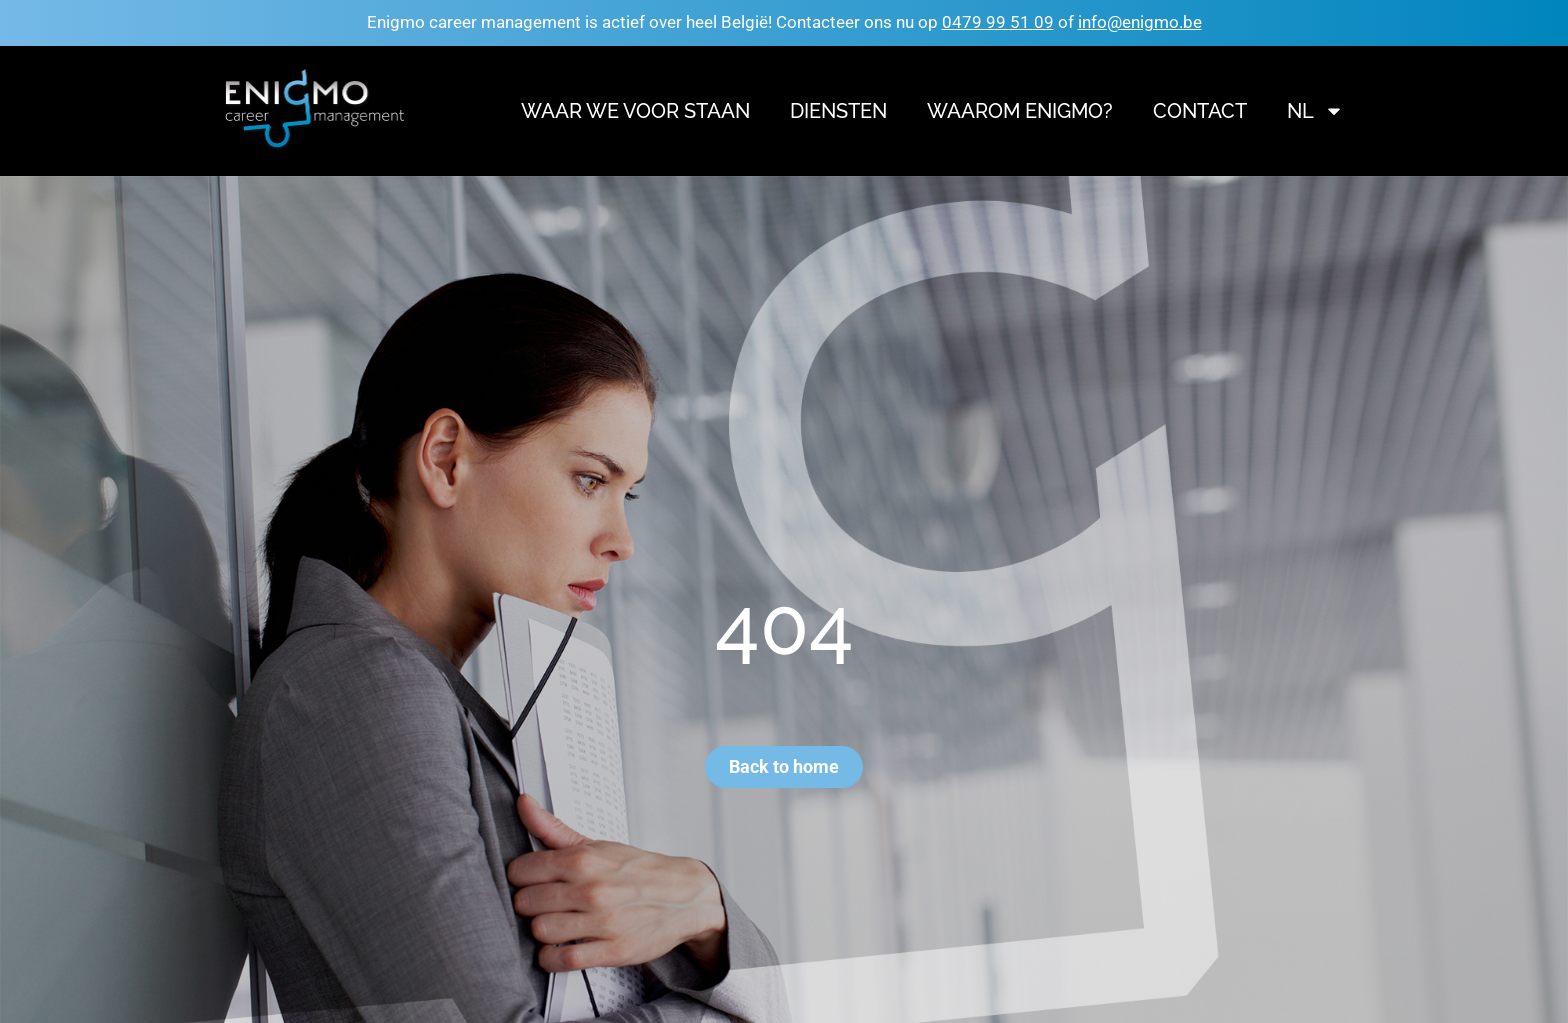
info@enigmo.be (1140, 22)
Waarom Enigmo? (1020, 111)
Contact (1200, 111)
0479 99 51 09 (998, 22)
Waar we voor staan (635, 111)
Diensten (838, 111)
